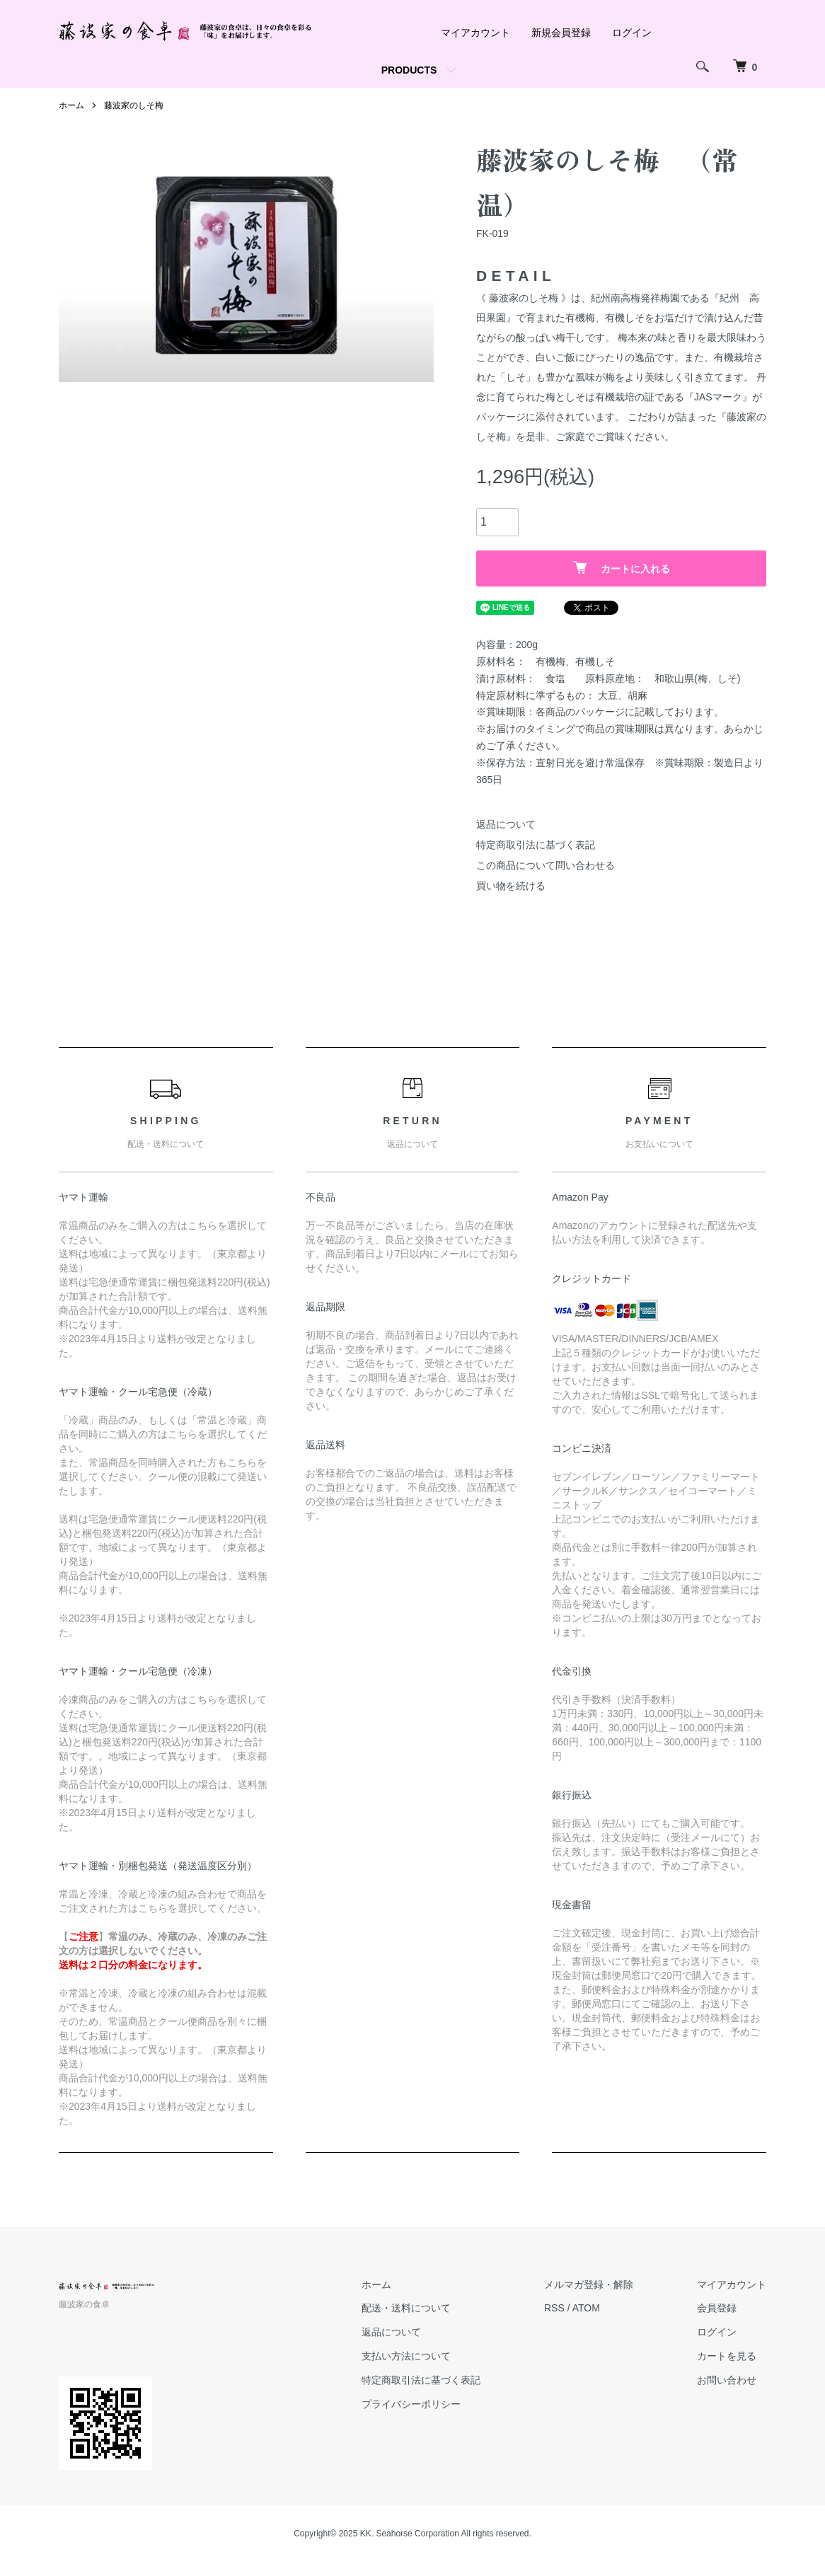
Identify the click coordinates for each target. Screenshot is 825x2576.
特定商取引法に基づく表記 (535, 844)
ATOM (586, 2308)
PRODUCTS (409, 70)
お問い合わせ (726, 2380)
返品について (506, 824)
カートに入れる (621, 567)
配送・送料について (406, 2308)
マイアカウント (475, 32)
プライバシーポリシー (411, 2404)
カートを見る (726, 2356)
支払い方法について (406, 2356)
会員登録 (717, 2308)
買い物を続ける (511, 885)
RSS (554, 2308)
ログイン (632, 32)
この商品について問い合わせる (545, 865)
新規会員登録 (561, 32)
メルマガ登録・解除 (588, 2284)
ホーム (376, 2284)
